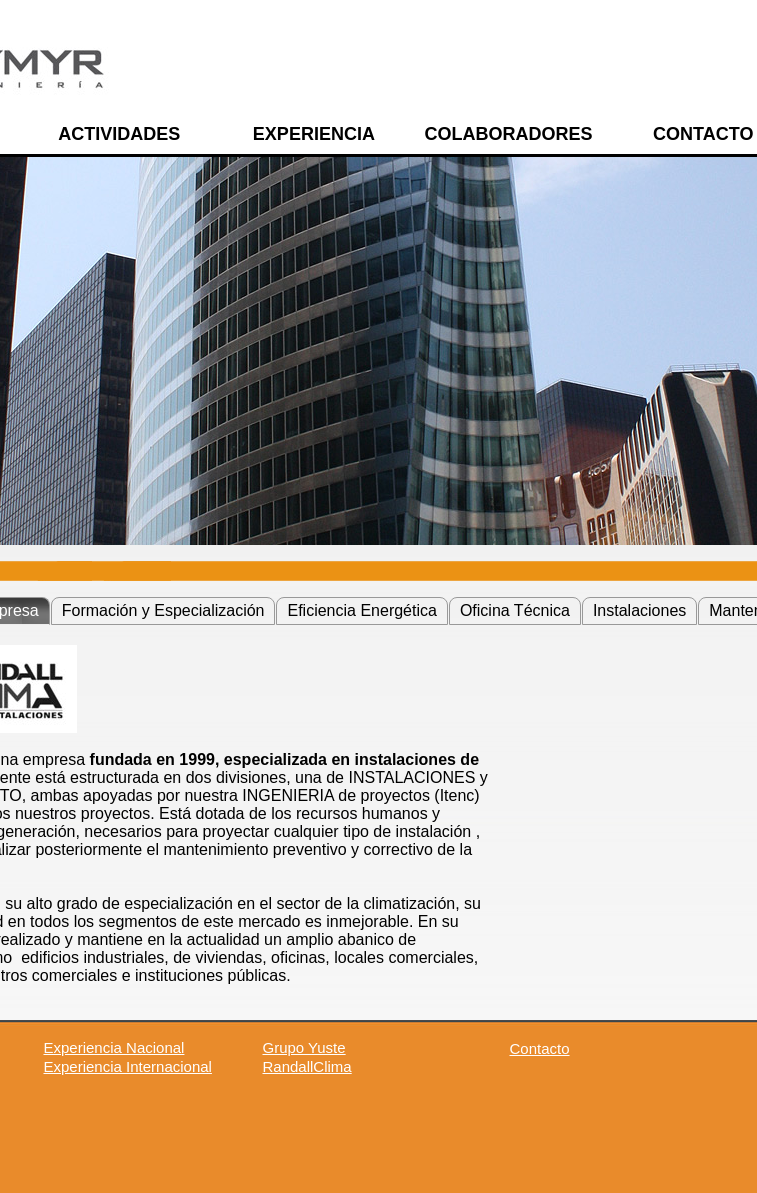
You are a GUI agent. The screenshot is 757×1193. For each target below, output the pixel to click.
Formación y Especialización (163, 610)
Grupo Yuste (304, 1047)
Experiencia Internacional (128, 1066)
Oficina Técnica (515, 610)
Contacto (540, 1048)
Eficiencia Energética (361, 610)
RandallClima (307, 1066)
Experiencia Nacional (114, 1047)
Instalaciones (639, 610)
